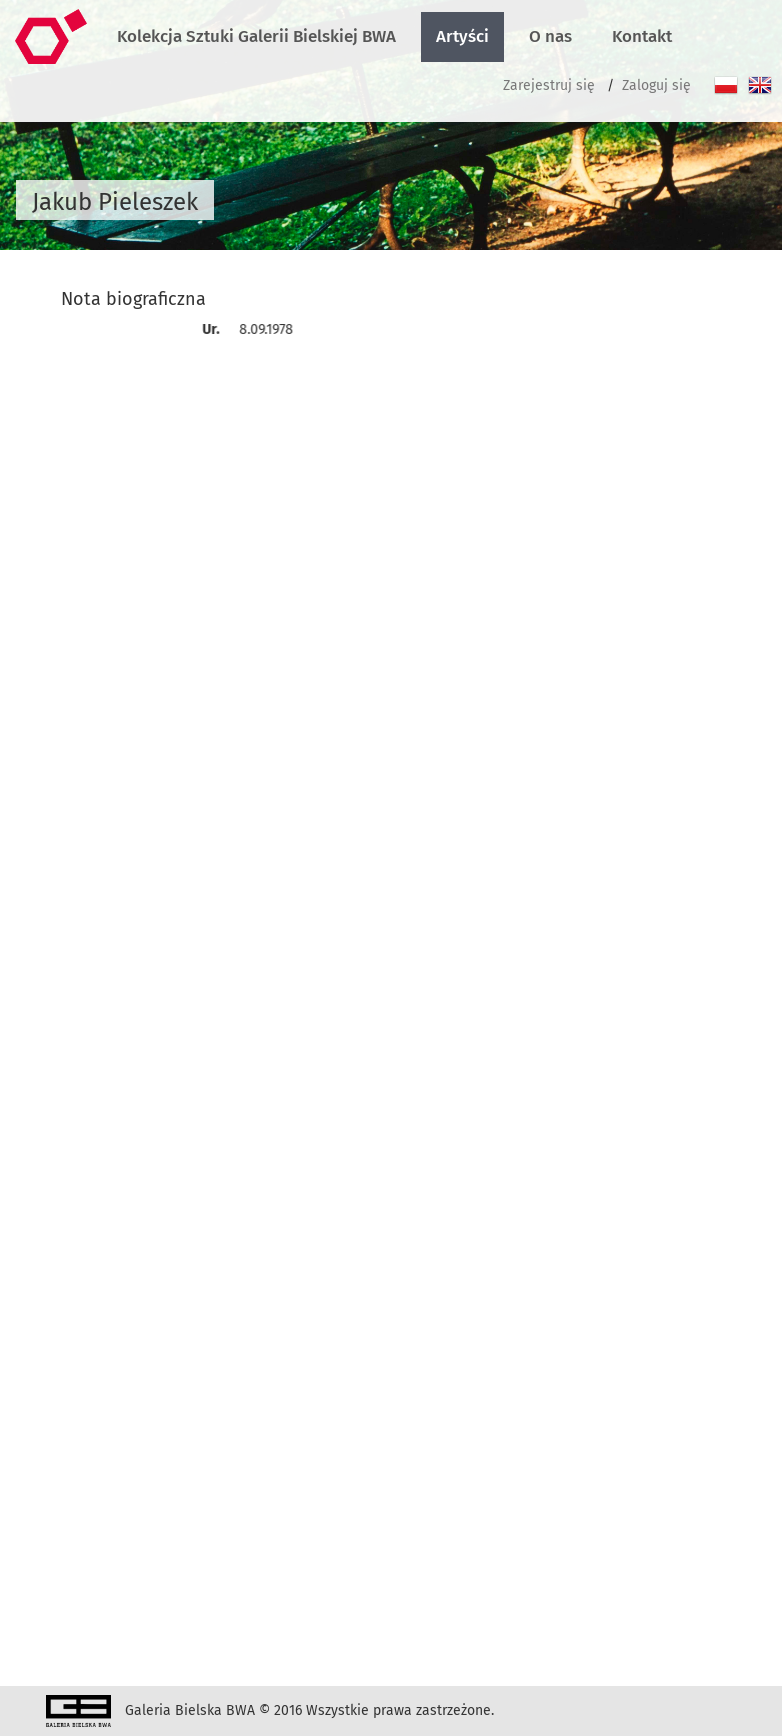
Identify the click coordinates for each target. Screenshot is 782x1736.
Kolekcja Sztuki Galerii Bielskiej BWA (256, 36)
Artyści (462, 36)
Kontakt (642, 36)
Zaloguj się (656, 85)
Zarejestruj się (549, 85)
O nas (550, 36)
